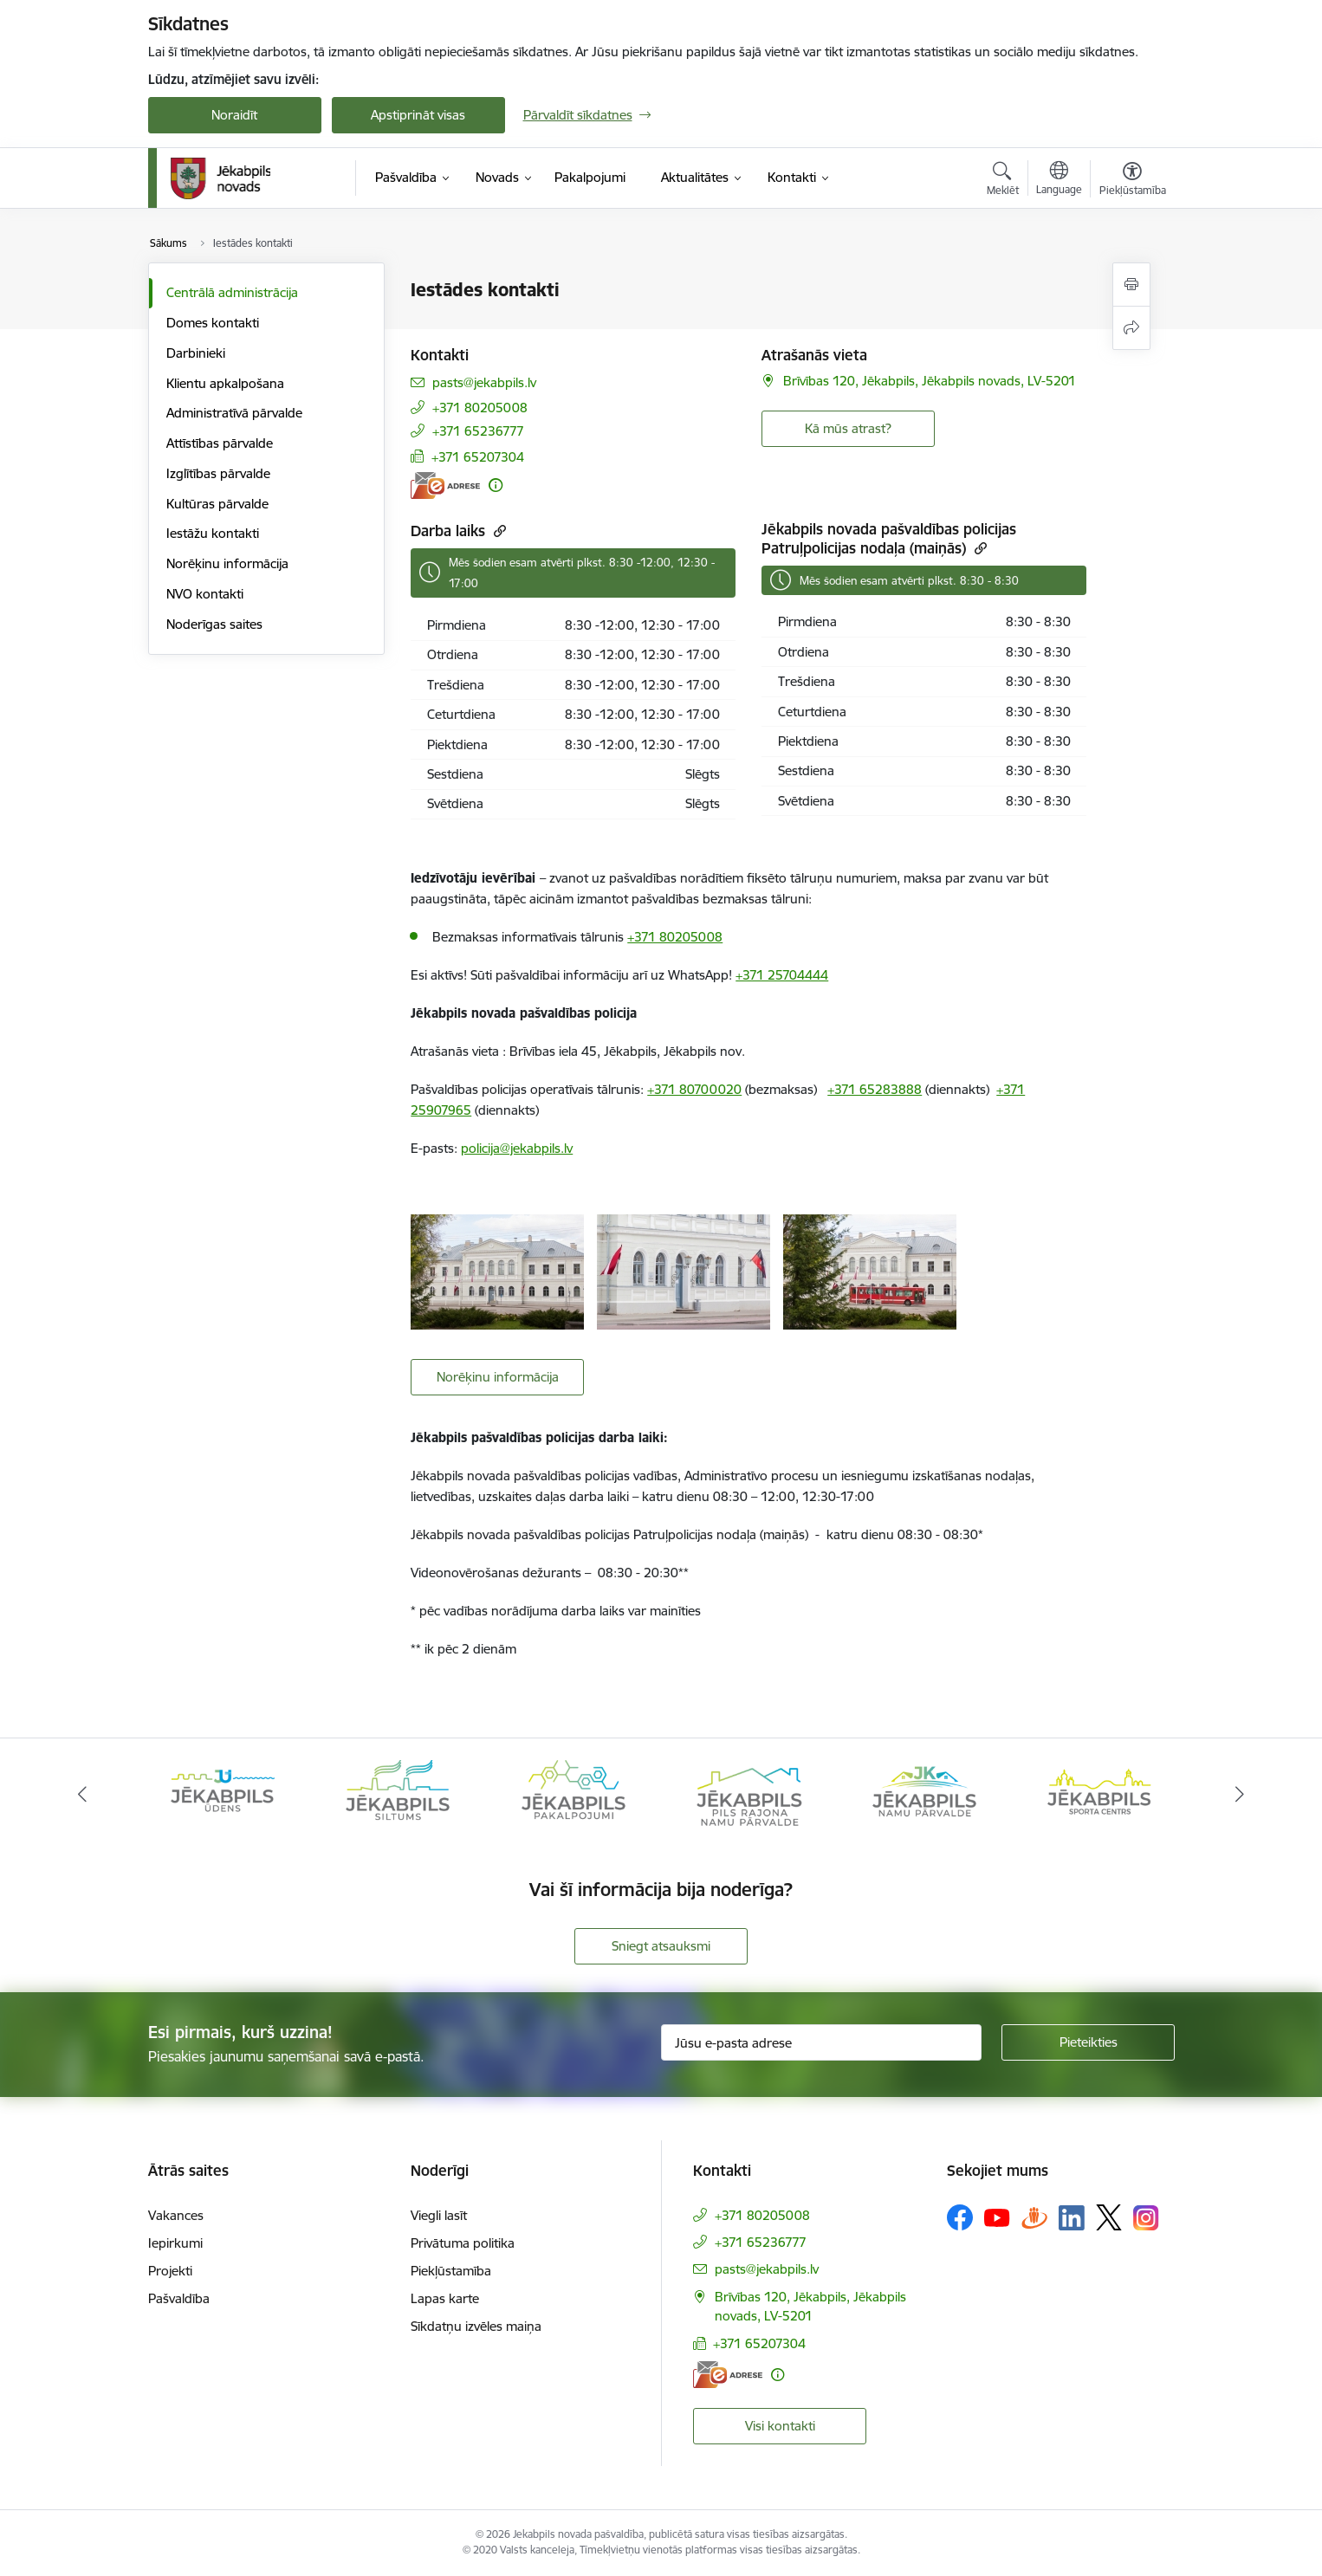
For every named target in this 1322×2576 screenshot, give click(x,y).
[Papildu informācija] (495, 485)
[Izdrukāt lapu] (1131, 284)
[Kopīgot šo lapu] (1131, 328)
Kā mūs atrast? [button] (848, 428)
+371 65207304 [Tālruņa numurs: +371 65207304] (477, 457)
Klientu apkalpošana (225, 383)
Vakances (176, 2215)
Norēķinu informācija (227, 563)
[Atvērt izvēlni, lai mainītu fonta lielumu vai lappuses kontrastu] (1133, 181)
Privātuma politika (463, 2243)
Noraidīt (234, 115)
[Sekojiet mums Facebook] (960, 2217)
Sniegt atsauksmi (661, 1946)
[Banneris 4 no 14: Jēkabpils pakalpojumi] (573, 1793)
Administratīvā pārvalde (234, 413)
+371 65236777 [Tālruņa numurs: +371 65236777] (478, 431)
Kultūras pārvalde (217, 503)
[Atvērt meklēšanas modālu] (1002, 181)
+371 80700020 (694, 1089)
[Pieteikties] (1088, 2042)
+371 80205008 (675, 937)
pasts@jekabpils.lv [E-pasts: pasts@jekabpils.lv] (484, 382)
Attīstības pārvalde (219, 443)
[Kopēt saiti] (497, 530)
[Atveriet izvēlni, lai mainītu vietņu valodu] (1059, 180)
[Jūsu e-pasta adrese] (821, 2042)
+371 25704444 (782, 975)
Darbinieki (195, 353)
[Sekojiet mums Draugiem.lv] (1034, 2217)
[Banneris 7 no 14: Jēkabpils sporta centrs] (1099, 1793)
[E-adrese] (445, 485)
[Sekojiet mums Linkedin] (1072, 2218)
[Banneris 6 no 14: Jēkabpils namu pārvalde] (924, 1793)
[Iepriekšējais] (82, 1795)
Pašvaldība (179, 2298)
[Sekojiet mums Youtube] (997, 2216)
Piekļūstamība (451, 2270)
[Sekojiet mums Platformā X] (1109, 2217)
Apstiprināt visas (418, 115)
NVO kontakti (204, 594)
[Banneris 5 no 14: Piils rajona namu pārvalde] (748, 1793)
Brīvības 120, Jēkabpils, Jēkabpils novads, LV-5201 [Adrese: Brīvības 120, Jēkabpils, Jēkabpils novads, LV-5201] (929, 380)
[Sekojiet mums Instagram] (1146, 2217)
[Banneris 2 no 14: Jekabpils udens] (222, 1793)
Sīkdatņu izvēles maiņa (476, 2326)
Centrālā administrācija (232, 292)
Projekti (170, 2270)
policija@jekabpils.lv (517, 1148)
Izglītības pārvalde (218, 473)
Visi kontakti (780, 2425)
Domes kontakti (212, 322)
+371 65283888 (874, 1089)
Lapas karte (445, 2298)
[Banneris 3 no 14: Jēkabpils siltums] (397, 1793)
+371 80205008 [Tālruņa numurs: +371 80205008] (480, 407)
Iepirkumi (175, 2243)
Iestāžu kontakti (212, 533)
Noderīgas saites (214, 624)
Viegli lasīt (439, 2215)
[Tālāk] (1240, 1795)
